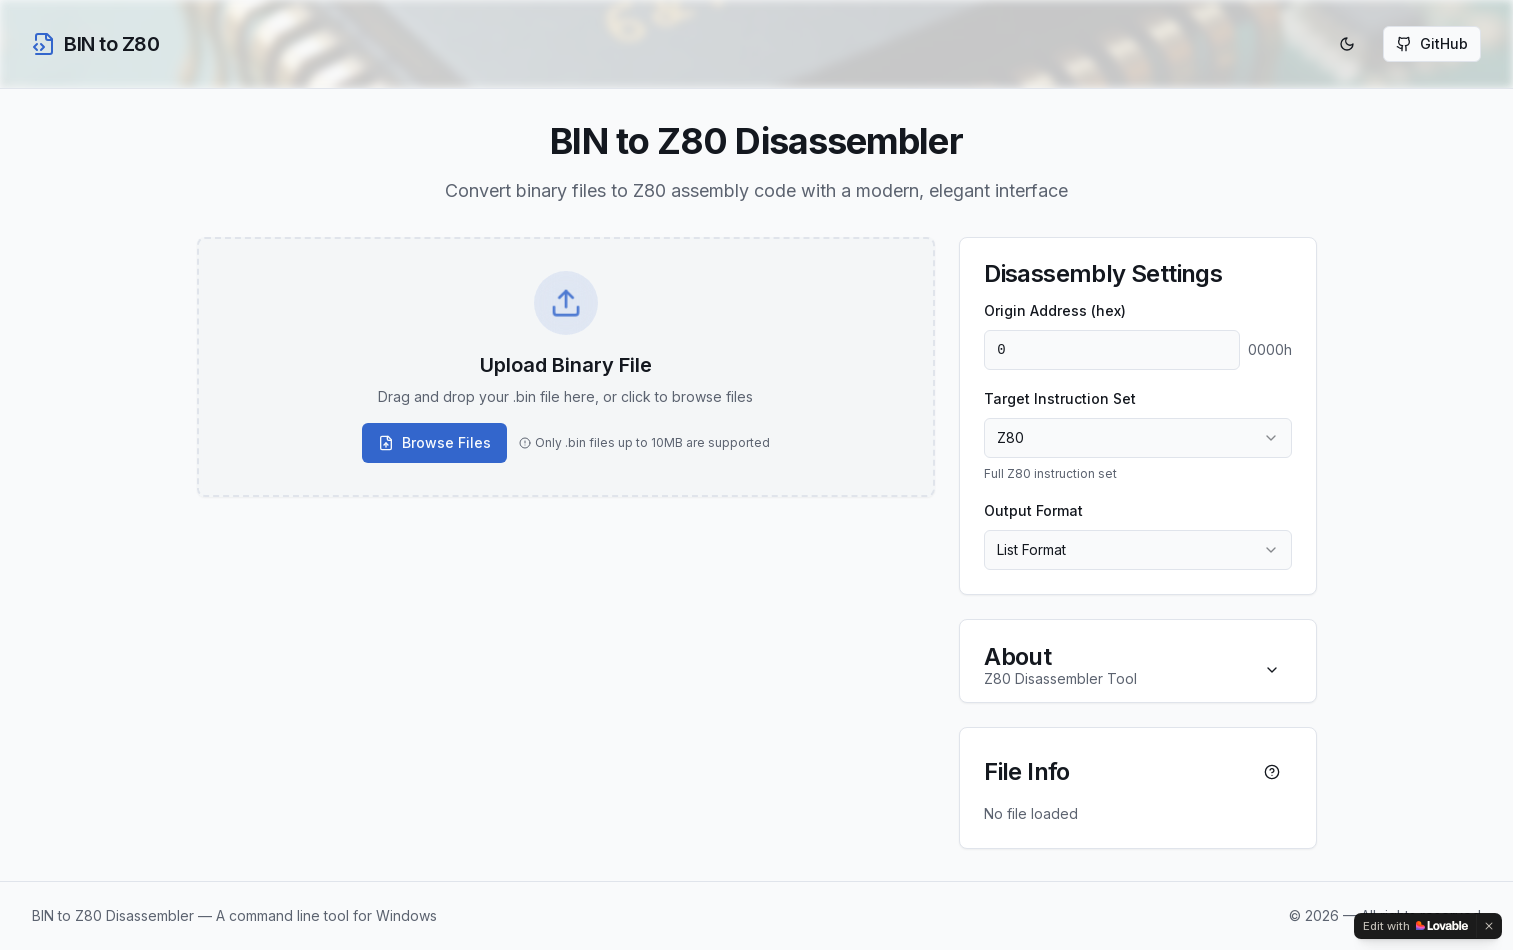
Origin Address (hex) (1055, 310)
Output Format (1033, 510)
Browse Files (434, 442)
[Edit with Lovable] (1415, 926)
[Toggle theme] (1347, 44)
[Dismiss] (1489, 926)
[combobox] (1137, 438)
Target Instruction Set (1060, 398)
